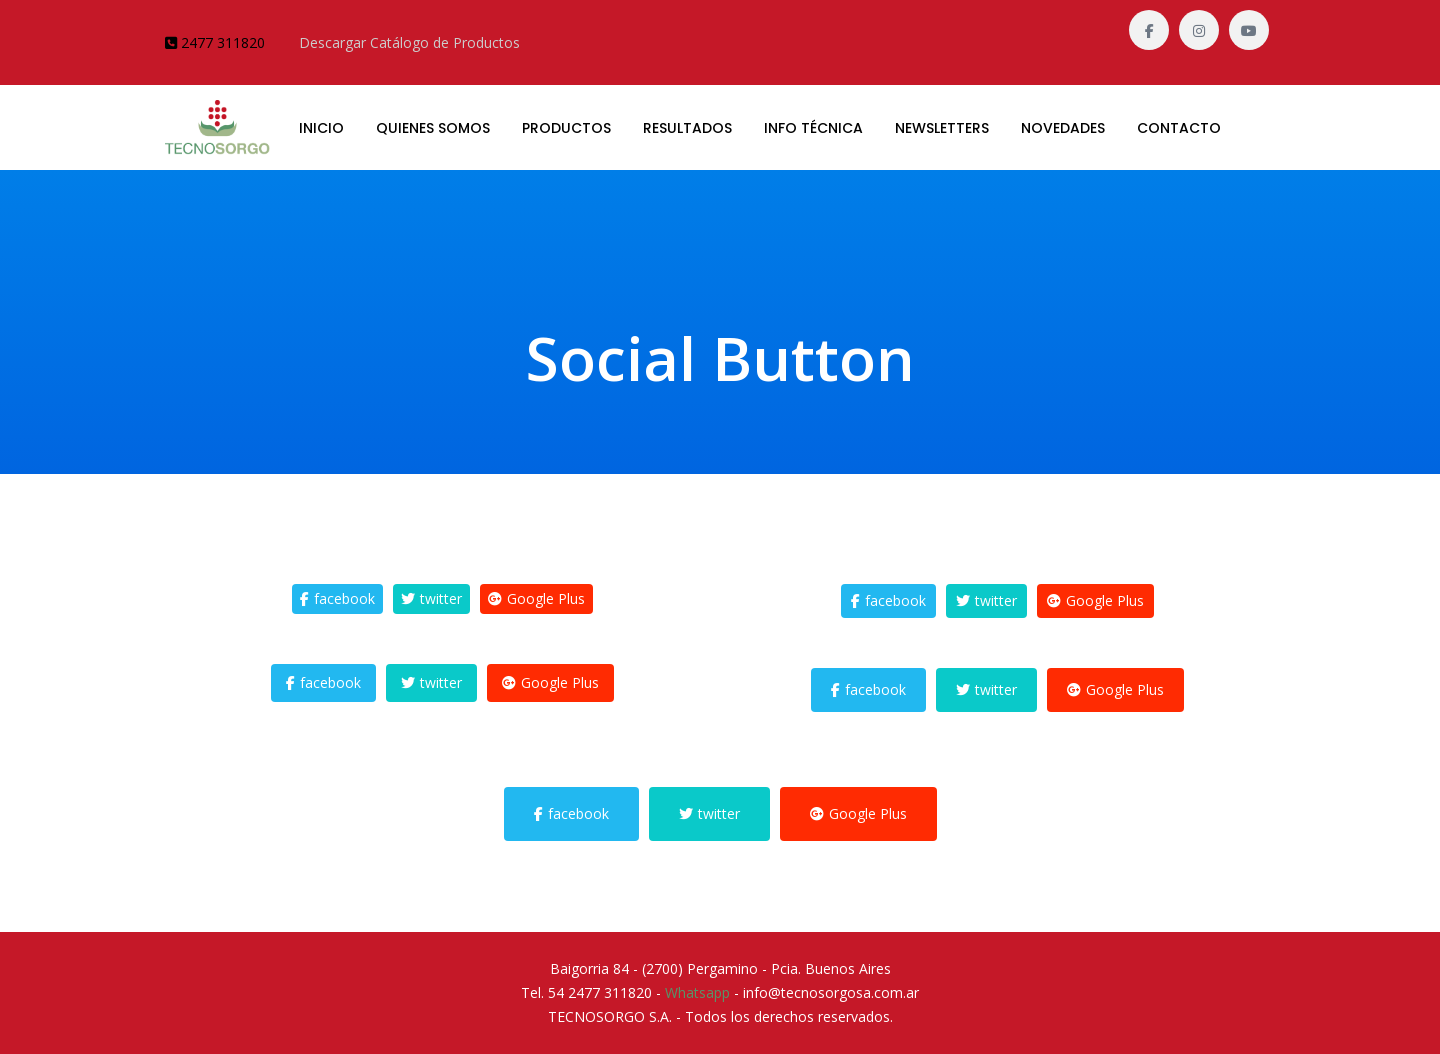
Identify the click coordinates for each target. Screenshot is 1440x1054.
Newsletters (942, 128)
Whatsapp (697, 992)
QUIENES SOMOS (433, 128)
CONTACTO (1179, 128)
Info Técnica (813, 128)
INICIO (321, 128)
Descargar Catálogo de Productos (409, 42)
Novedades (1063, 128)
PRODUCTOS (566, 128)
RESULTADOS (687, 128)
